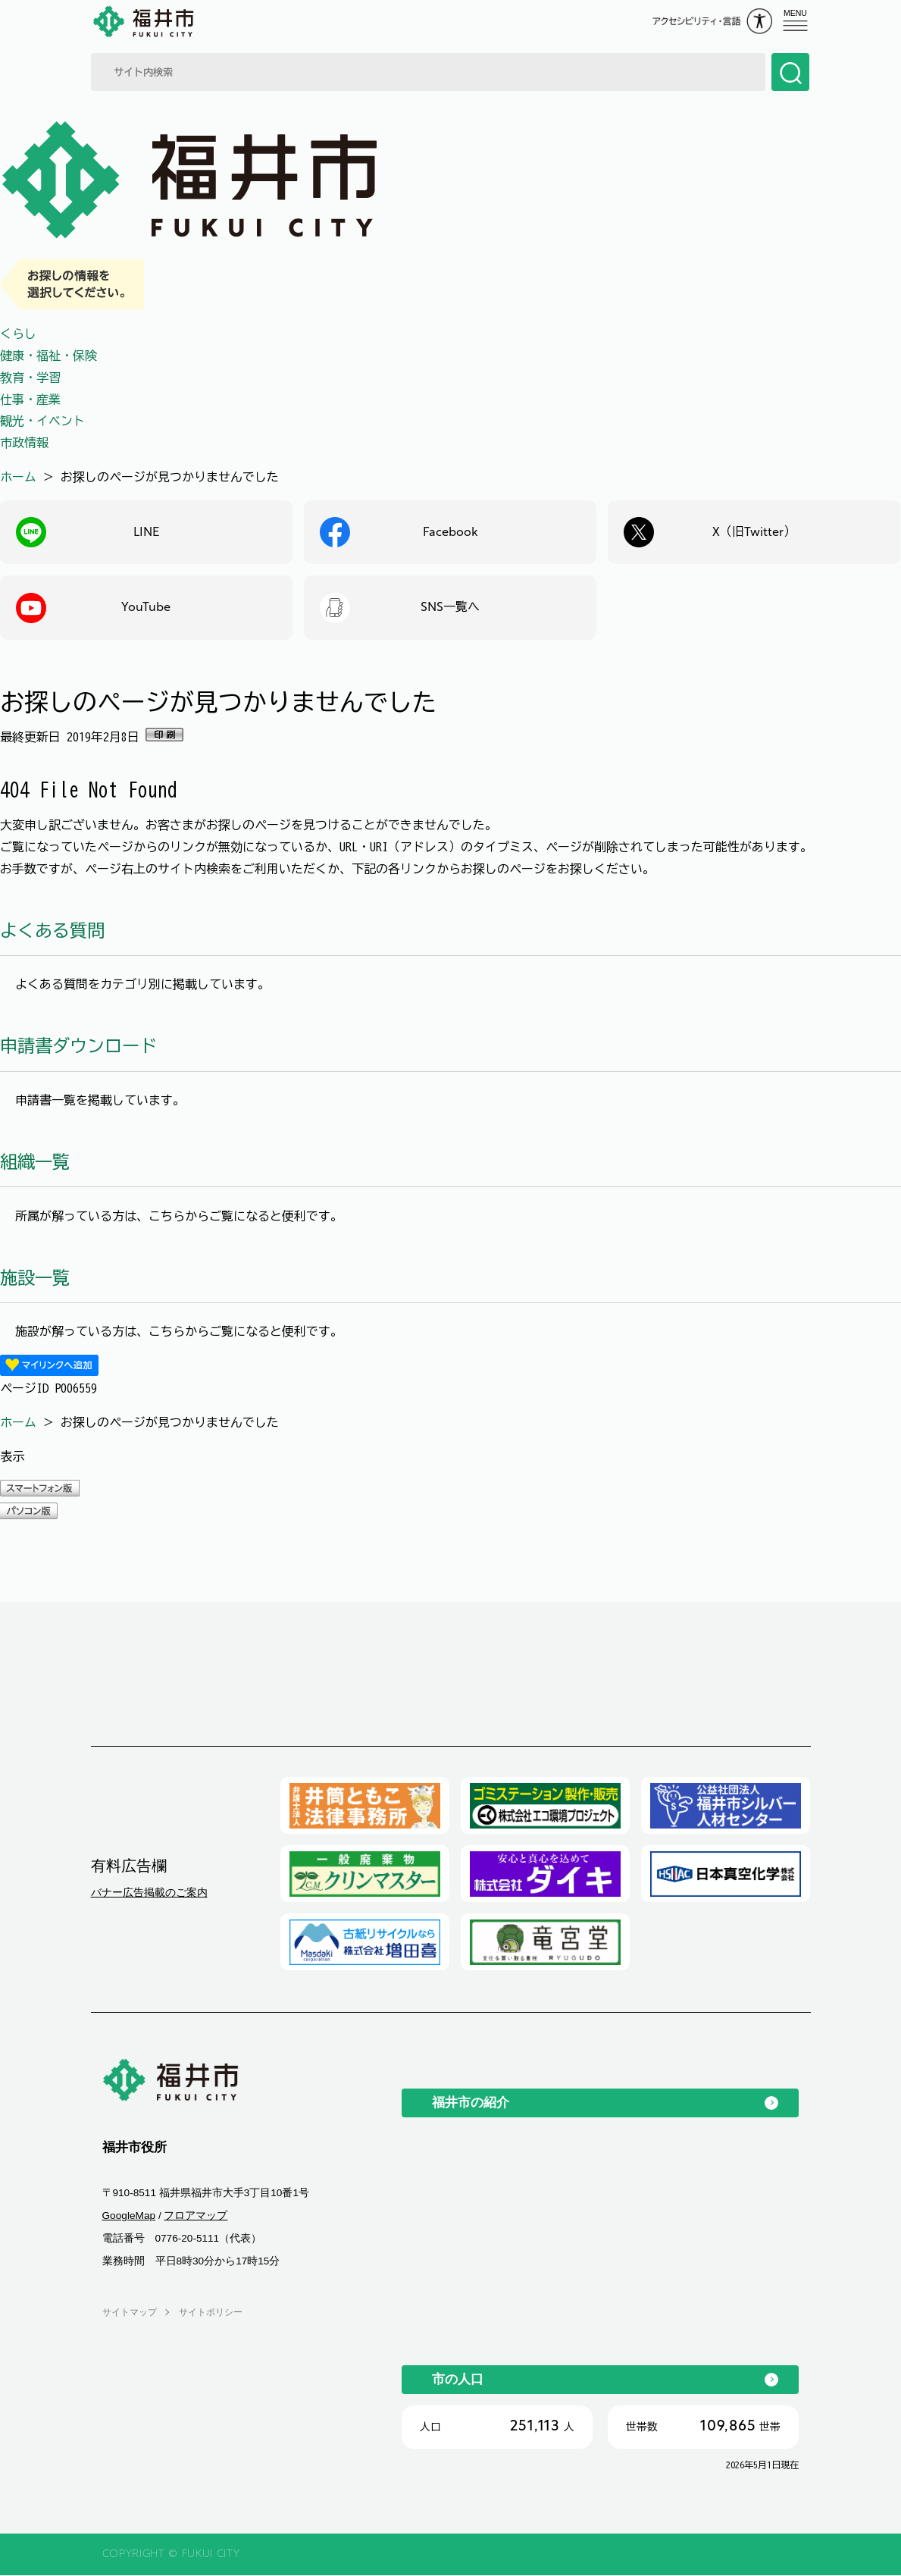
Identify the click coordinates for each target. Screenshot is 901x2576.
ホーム (18, 477)
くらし (18, 333)
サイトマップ (129, 2312)
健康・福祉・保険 (48, 355)
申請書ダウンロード (78, 1046)
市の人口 (457, 2379)
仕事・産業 (30, 399)
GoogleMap (128, 2215)
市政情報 (24, 443)
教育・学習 (30, 377)
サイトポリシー (210, 2312)
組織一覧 (35, 1162)
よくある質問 (52, 930)
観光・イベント (42, 421)
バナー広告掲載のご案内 (149, 1893)
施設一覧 (35, 1277)
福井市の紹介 (470, 2103)
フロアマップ (195, 2215)
